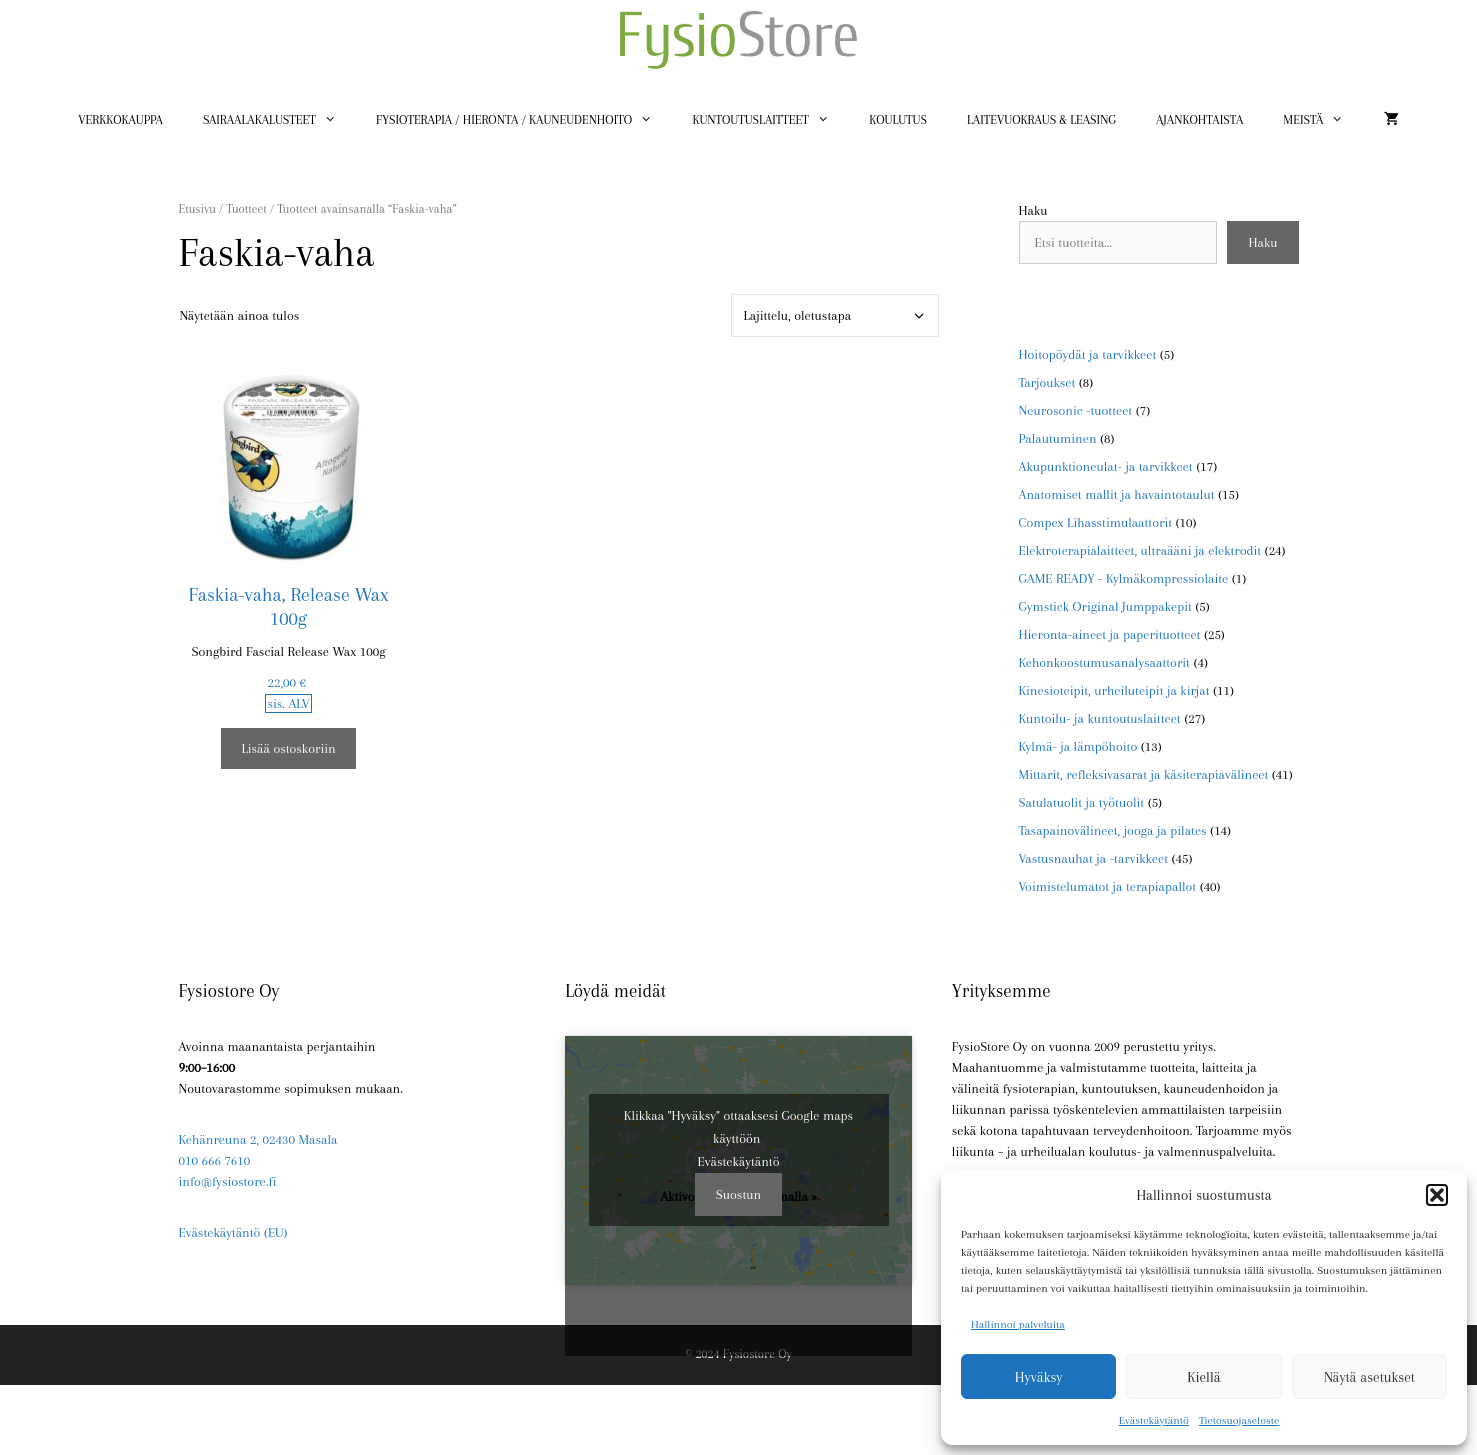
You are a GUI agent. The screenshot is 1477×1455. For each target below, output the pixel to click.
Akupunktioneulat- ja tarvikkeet (1106, 466)
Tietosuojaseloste (1239, 1420)
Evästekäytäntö (1154, 1420)
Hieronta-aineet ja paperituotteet (1110, 634)
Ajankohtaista (1199, 120)
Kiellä (1203, 1377)
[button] (1437, 1195)
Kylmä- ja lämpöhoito (1078, 746)
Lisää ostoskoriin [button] (288, 748)
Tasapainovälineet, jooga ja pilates (1113, 830)
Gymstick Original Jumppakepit (1105, 606)
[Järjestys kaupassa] (835, 315)
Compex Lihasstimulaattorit (1096, 522)
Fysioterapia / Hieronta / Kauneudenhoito (524, 120)
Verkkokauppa (120, 120)
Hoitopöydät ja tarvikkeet (1088, 354)
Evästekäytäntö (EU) (233, 1232)
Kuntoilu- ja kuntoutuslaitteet (1100, 718)
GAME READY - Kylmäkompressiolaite (1124, 578)
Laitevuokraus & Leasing (1041, 120)
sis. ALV (288, 703)
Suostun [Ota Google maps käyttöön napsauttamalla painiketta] (738, 1194)
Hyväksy (1039, 1377)
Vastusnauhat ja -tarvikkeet (1094, 858)
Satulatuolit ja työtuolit (1082, 802)
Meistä (1323, 120)
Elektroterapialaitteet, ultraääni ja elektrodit (1140, 550)
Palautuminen (1058, 438)
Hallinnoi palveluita (1018, 1324)
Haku (1033, 210)
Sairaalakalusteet (279, 120)
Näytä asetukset (1369, 1377)
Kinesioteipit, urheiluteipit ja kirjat (1114, 690)
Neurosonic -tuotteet (1076, 410)
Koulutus (898, 120)
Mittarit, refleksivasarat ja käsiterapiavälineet (1144, 774)
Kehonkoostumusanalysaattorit (1104, 662)
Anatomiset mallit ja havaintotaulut (1117, 494)
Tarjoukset (1047, 382)
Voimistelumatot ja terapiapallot (1108, 886)
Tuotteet (246, 209)
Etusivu (197, 209)
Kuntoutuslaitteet (770, 120)
